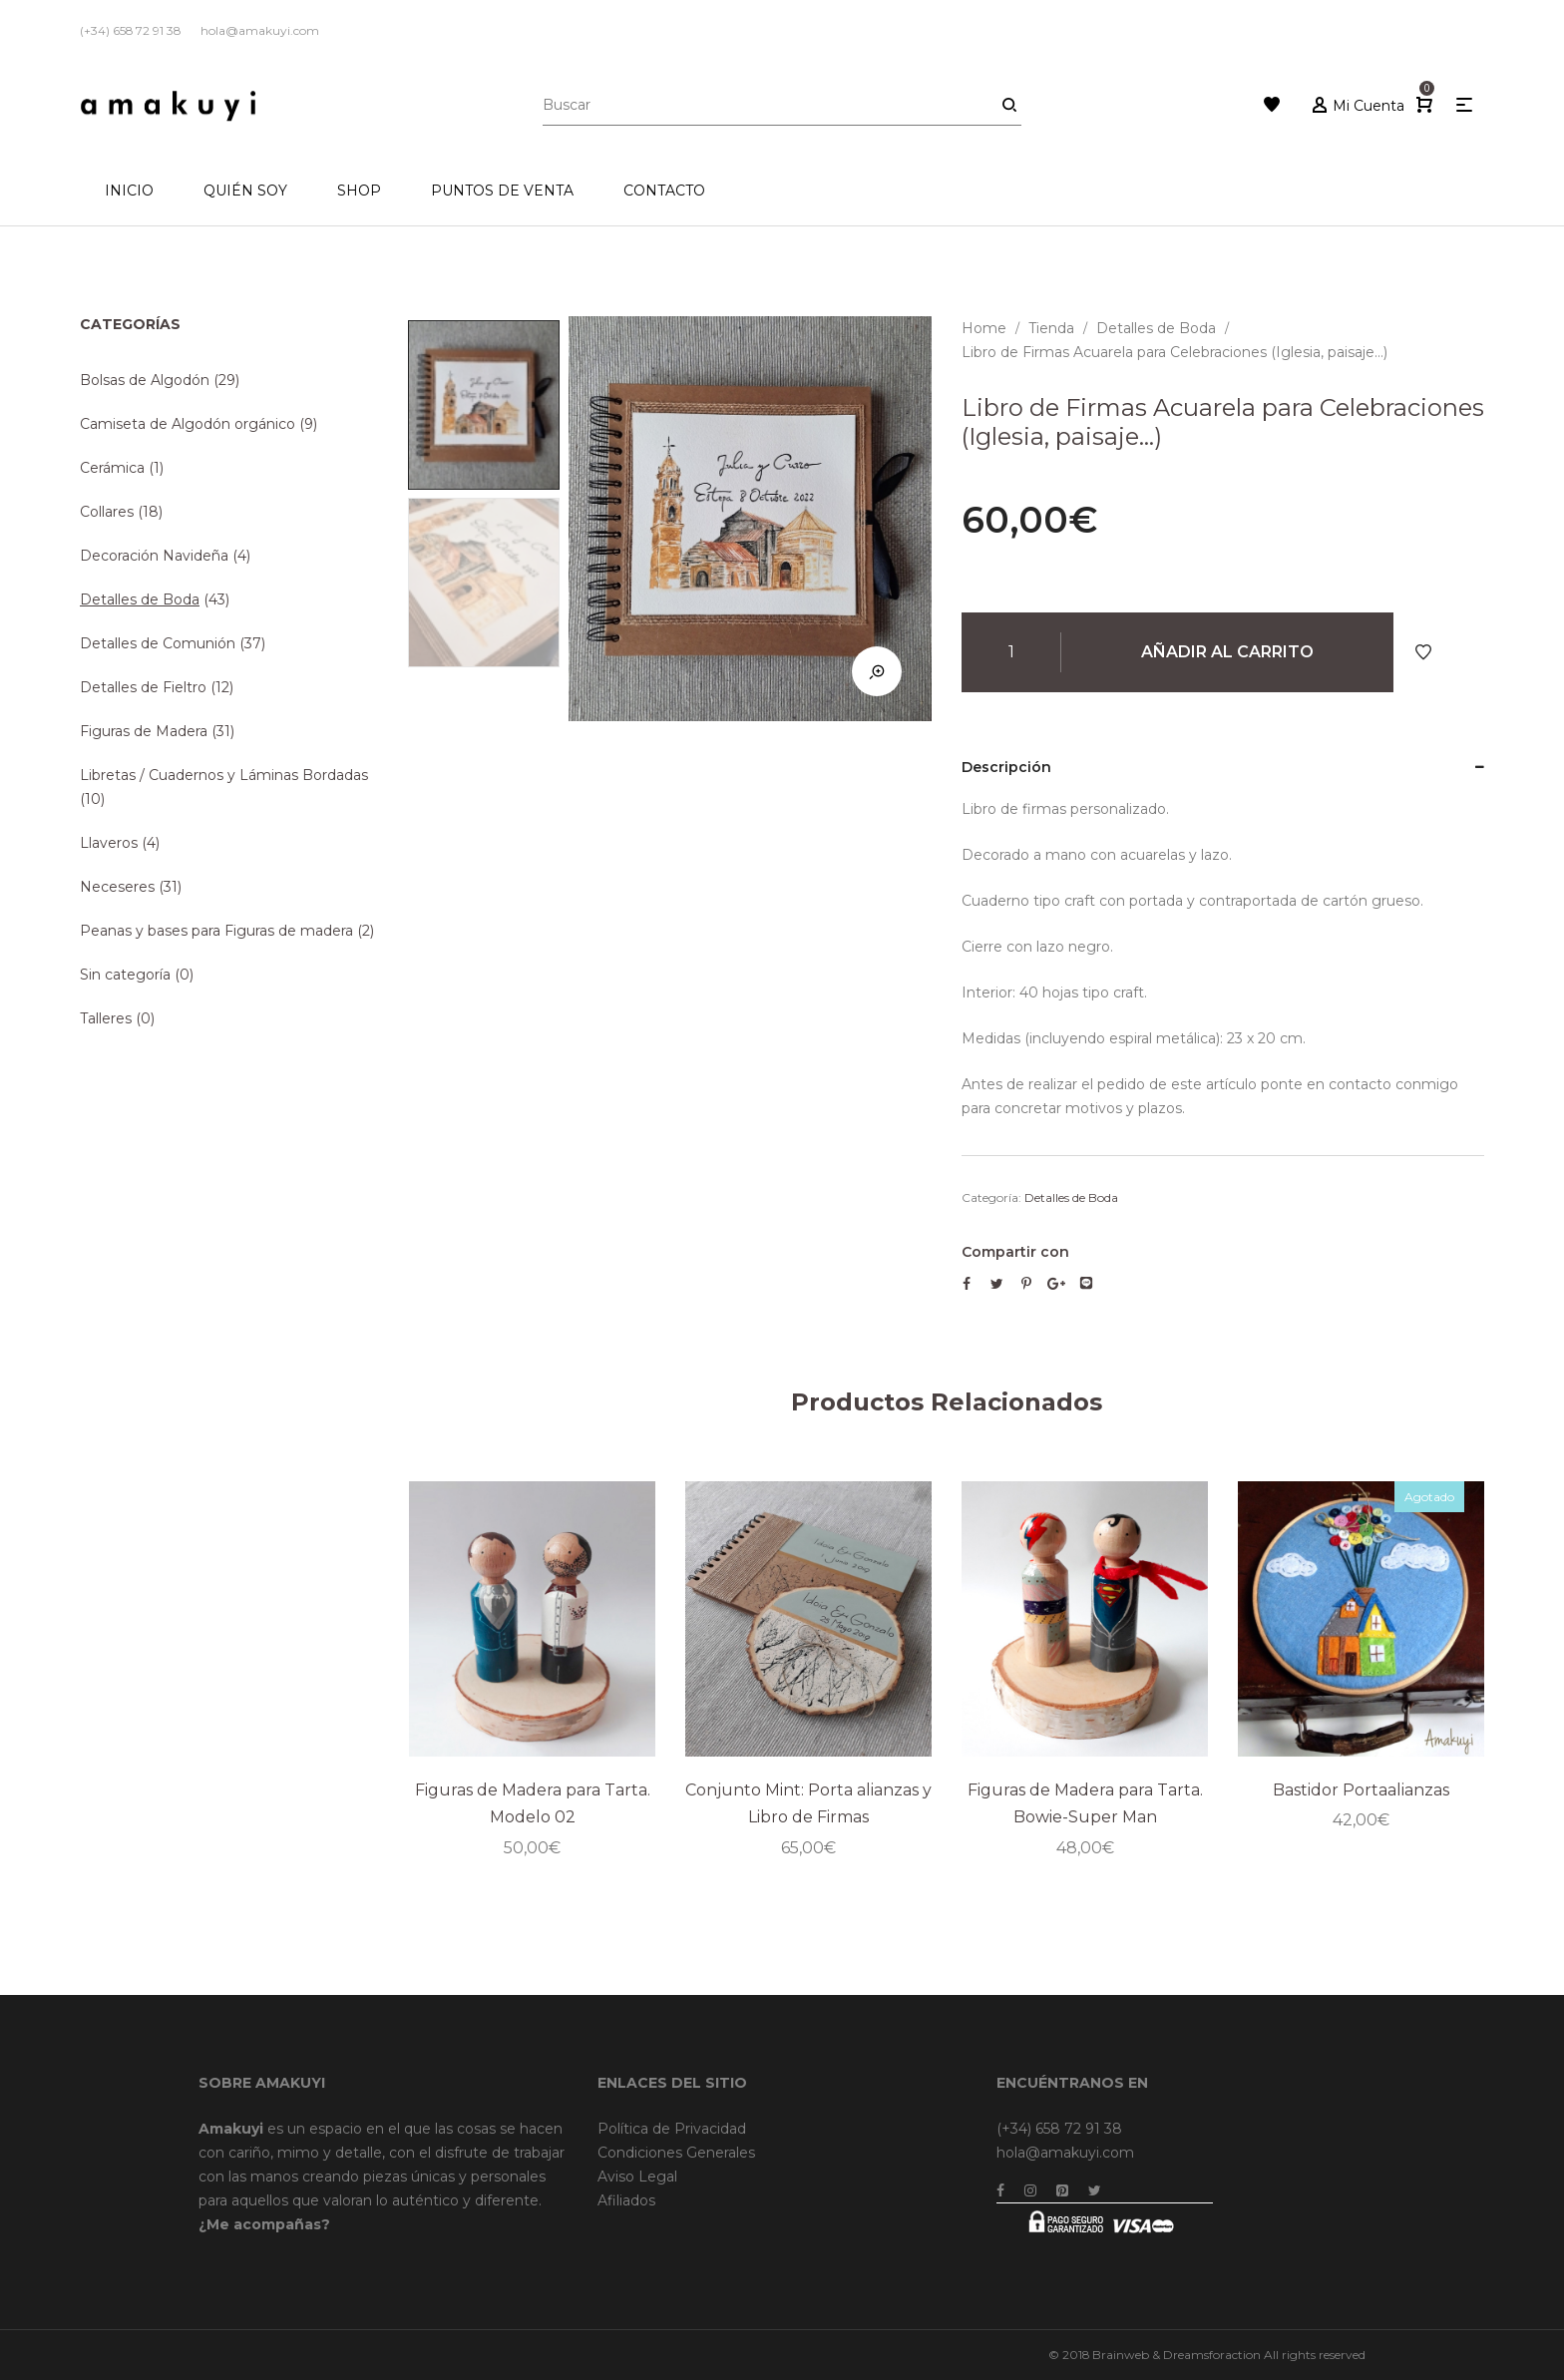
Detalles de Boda (1156, 328)
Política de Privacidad (671, 2129)
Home (984, 328)
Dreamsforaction (1212, 2354)
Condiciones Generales (676, 2153)
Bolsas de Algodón (144, 380)
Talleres (106, 1018)
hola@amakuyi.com (1065, 2153)
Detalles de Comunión (157, 643)
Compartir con (1015, 1252)
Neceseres (117, 887)
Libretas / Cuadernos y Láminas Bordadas (224, 775)
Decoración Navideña (154, 556)
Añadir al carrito (1227, 651)
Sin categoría (125, 975)
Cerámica (112, 468)
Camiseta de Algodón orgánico (187, 424)
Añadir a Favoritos (1423, 652)
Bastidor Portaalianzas (1361, 1789)
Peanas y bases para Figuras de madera (216, 931)
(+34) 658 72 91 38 (1059, 2129)
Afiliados (626, 2200)
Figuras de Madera (143, 731)
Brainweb (1120, 2354)
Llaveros (109, 843)
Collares (107, 512)
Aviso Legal (637, 2176)
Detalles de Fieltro (143, 687)
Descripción (1006, 767)
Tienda (1051, 328)
